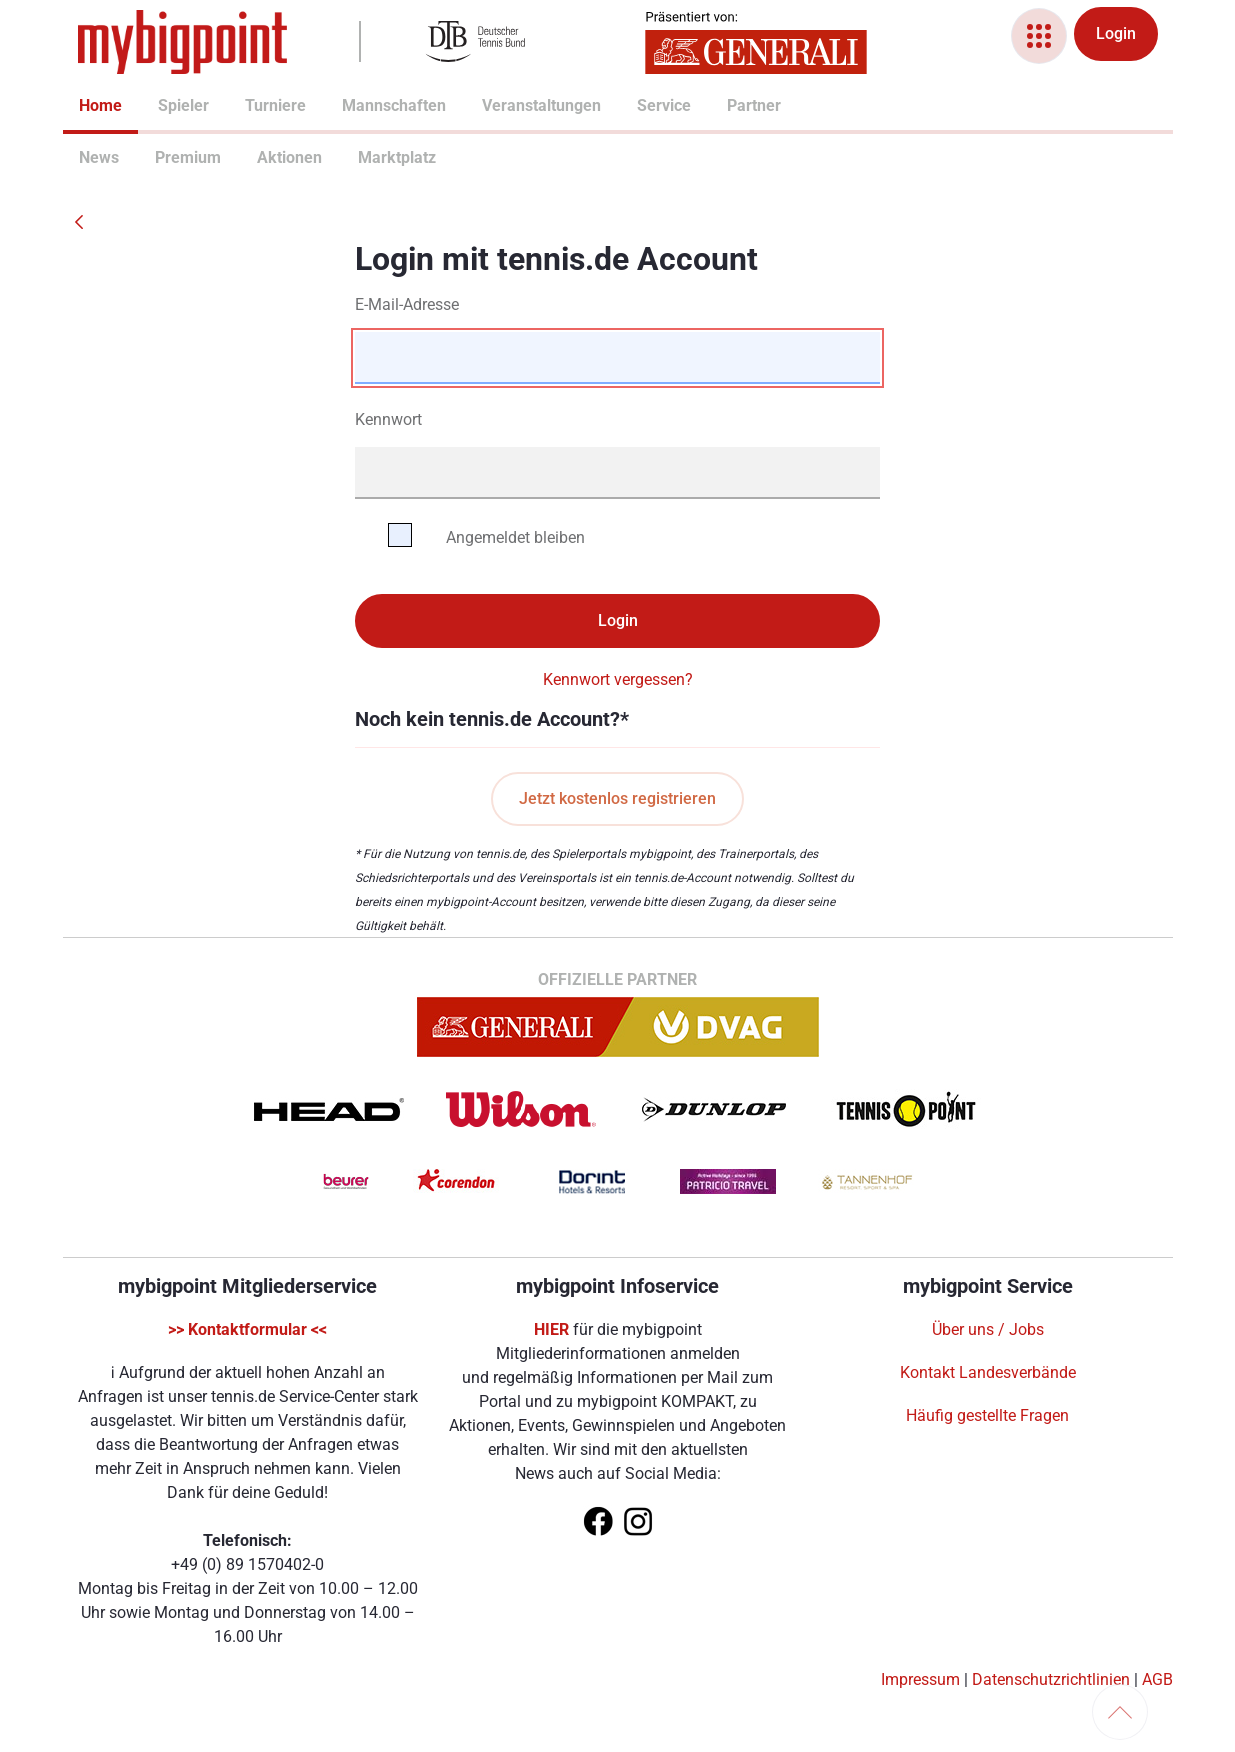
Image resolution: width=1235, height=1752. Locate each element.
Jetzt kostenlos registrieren (617, 798)
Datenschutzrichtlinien (1051, 1679)
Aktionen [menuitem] (265, 157)
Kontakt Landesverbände (988, 1372)
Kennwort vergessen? (618, 679)
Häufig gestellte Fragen (987, 1415)
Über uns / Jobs (988, 1329)
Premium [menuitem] (163, 157)
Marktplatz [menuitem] (368, 157)
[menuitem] (79, 108)
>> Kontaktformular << (247, 1329)
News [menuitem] (87, 157)
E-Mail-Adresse (407, 304)
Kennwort (388, 419)
